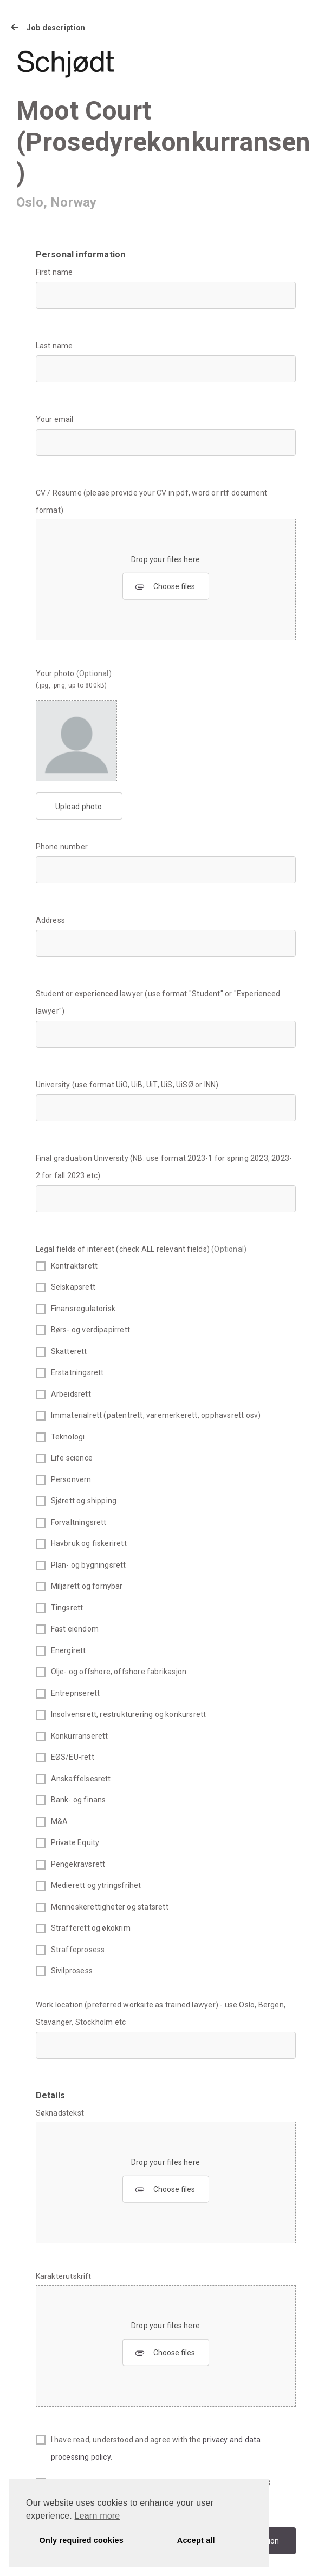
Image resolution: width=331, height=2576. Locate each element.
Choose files (165, 587)
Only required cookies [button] (82, 2540)
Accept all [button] (196, 2540)
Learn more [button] (97, 2515)
